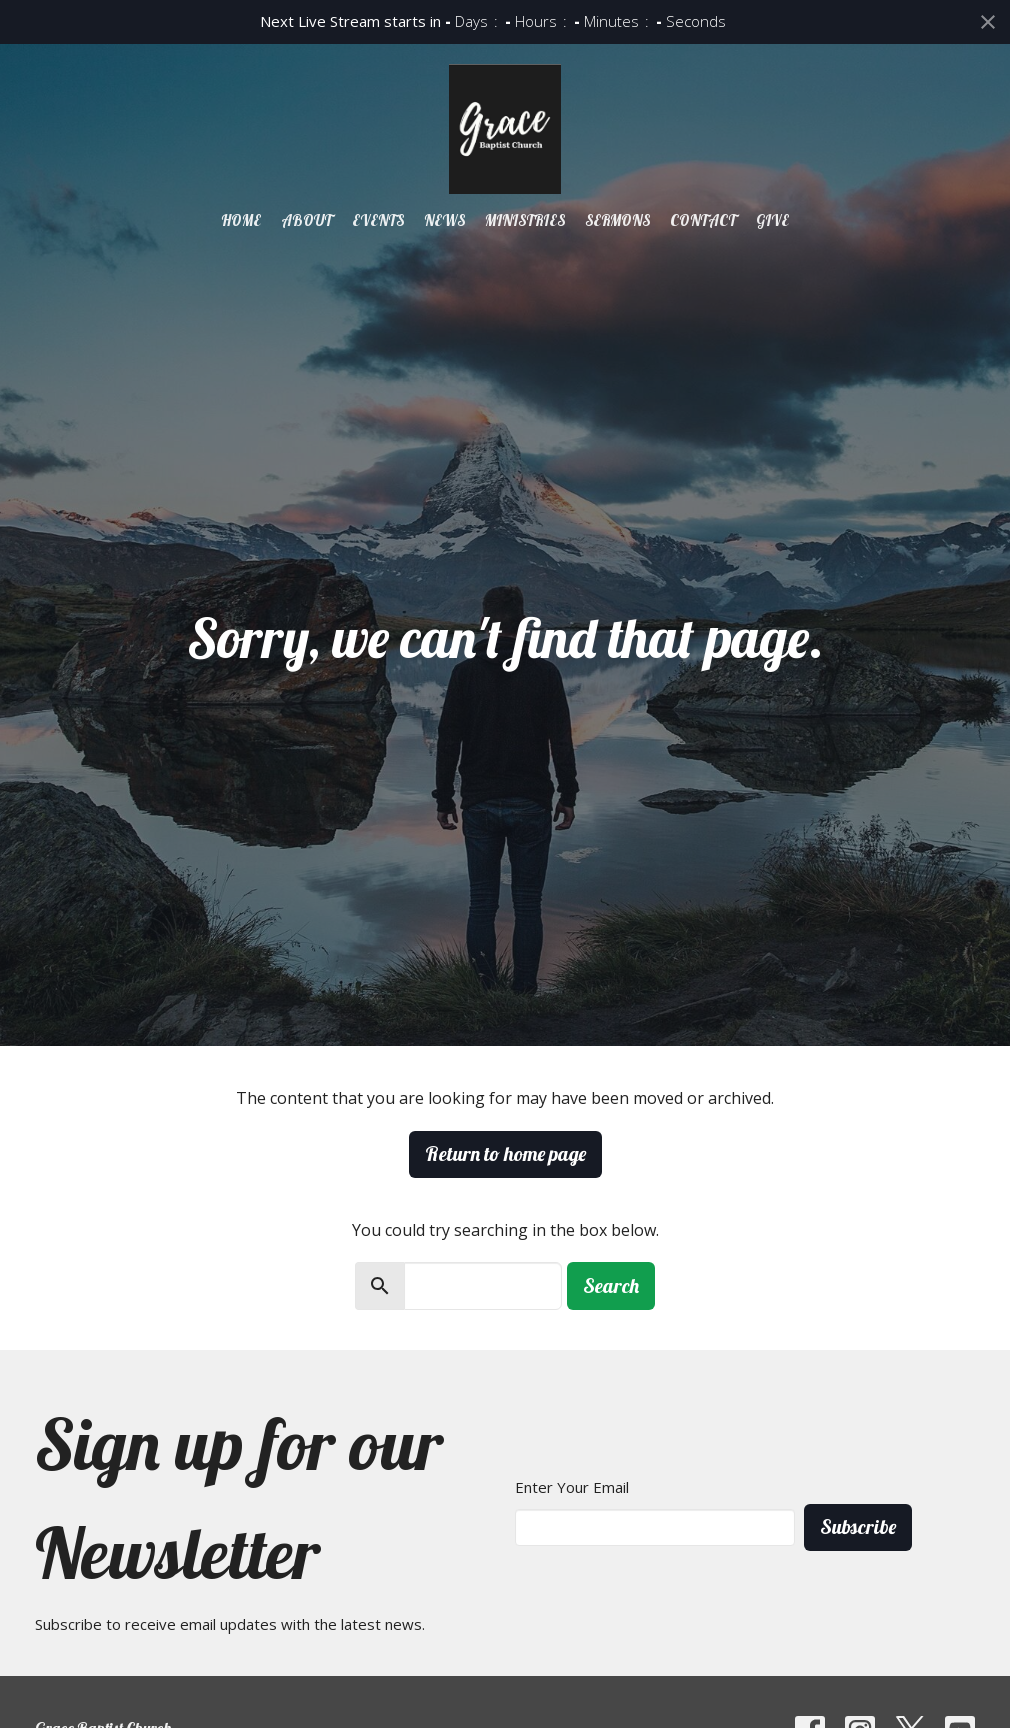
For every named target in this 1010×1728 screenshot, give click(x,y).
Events (378, 220)
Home (241, 220)
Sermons (617, 220)
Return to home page (505, 1153)
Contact (703, 220)
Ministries (525, 220)
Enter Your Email (572, 1487)
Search (611, 1285)
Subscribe (858, 1526)
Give (772, 220)
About (306, 220)
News (444, 220)
